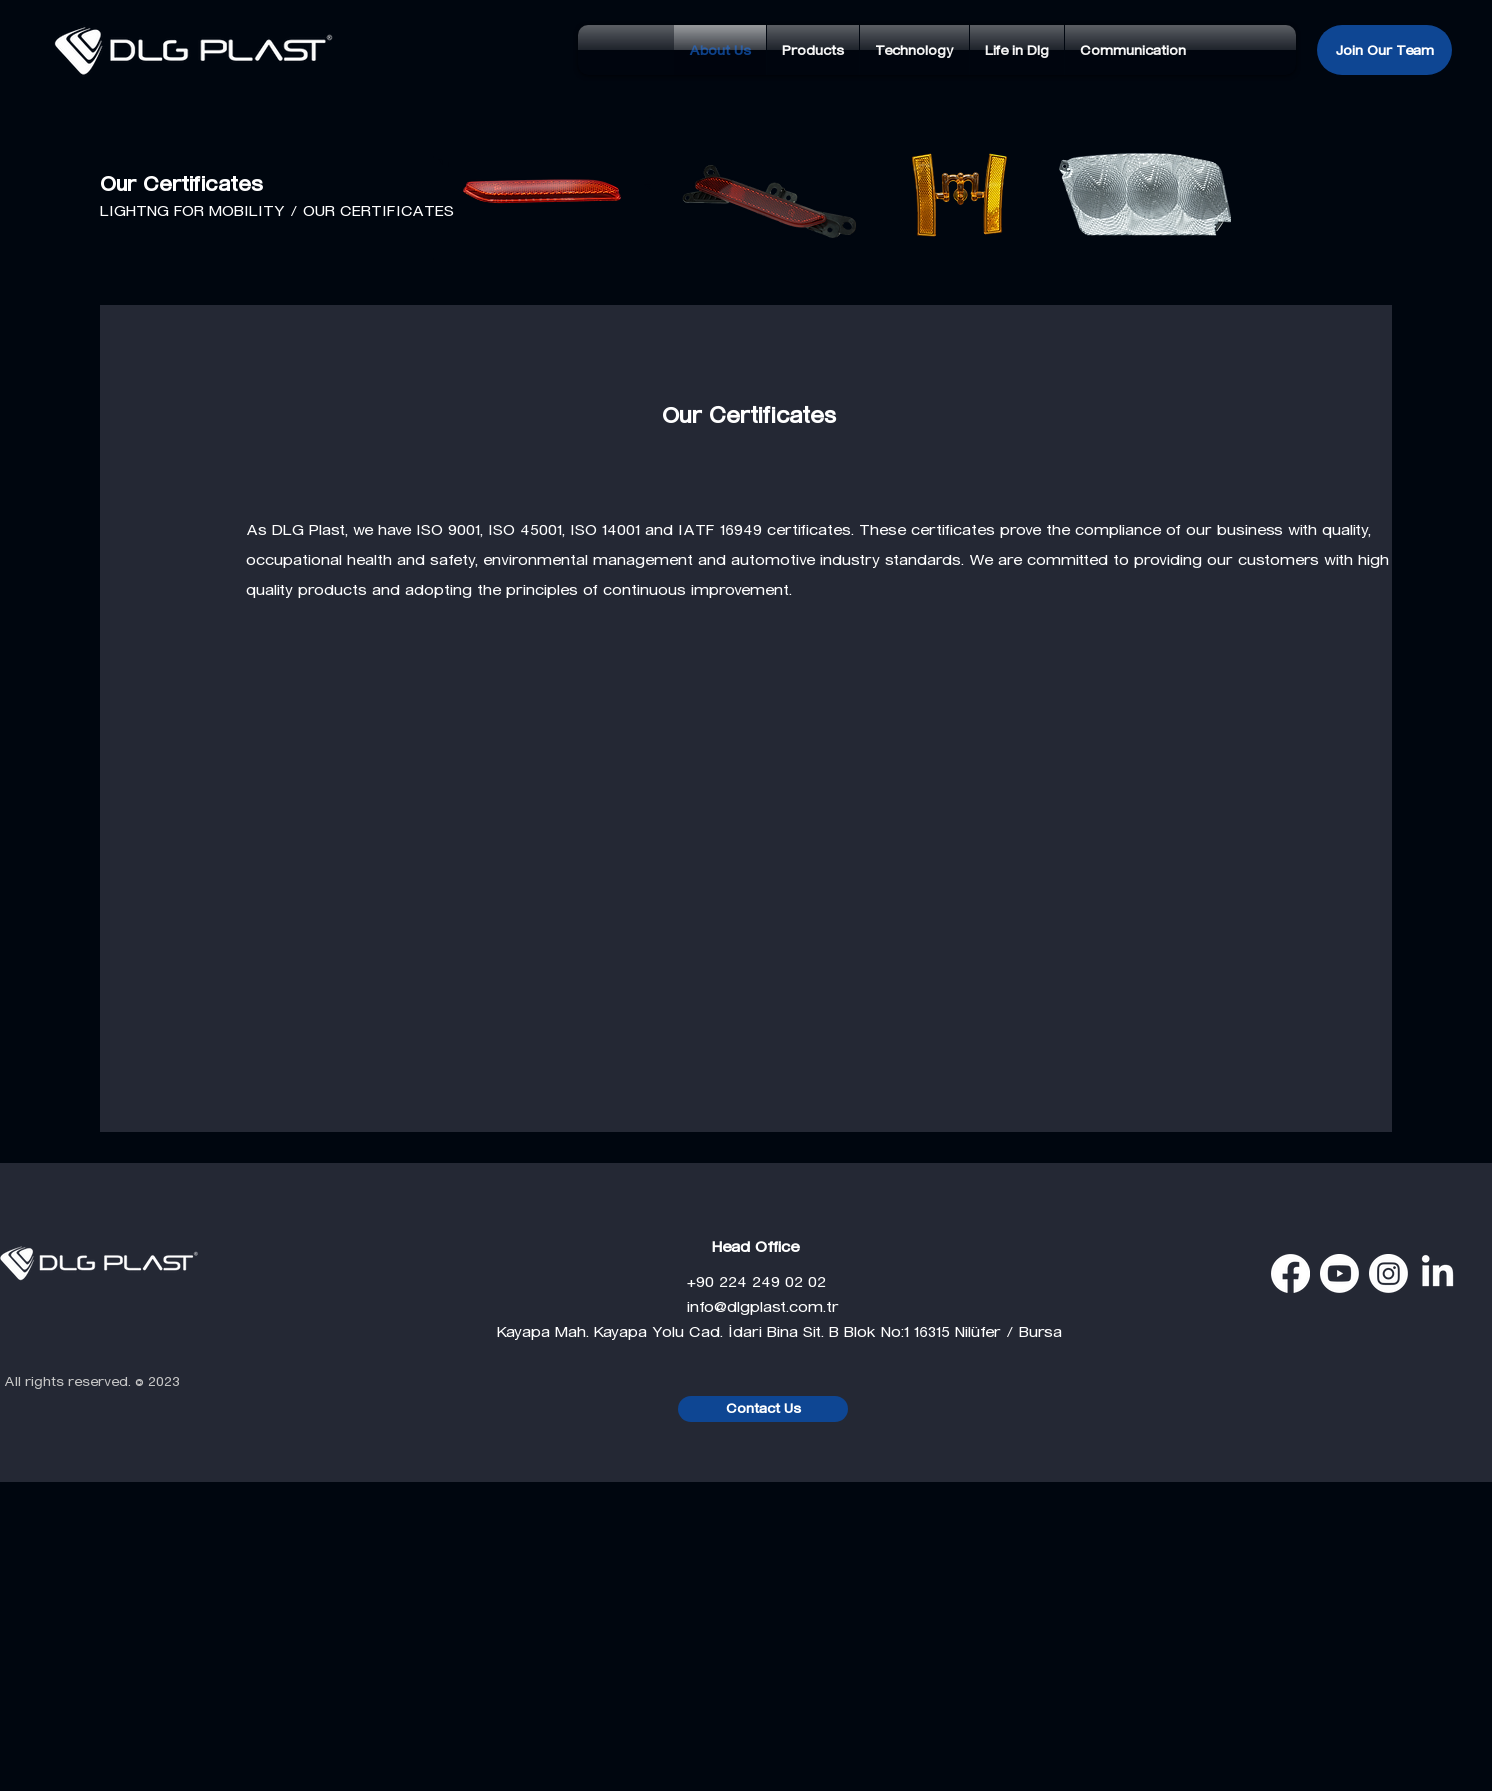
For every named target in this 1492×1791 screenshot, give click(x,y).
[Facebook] (1290, 1273)
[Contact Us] (763, 1409)
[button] (813, 50)
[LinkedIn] (1437, 1273)
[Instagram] (1388, 1273)
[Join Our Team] (1384, 50)
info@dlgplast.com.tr (668, 1306)
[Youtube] (1339, 1273)
